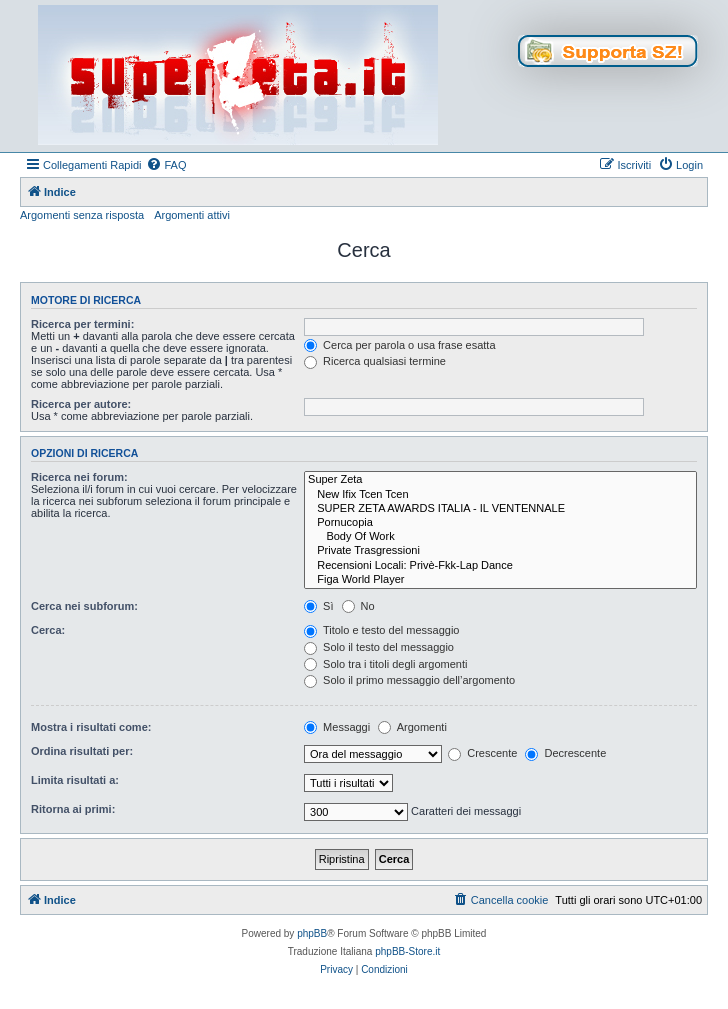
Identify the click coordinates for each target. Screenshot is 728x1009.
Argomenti (412, 727)
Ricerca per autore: (81, 404)
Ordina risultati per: (82, 751)
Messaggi (337, 727)
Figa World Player (500, 580)
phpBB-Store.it (407, 951)
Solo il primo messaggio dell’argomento (409, 680)
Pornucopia (500, 523)
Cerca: (48, 630)
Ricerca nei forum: (79, 477)
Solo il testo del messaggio (379, 647)
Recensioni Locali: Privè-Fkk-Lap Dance (500, 566)
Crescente (482, 753)
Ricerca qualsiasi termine (375, 361)
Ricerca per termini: (82, 324)
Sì (318, 606)
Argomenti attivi (192, 215)
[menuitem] (166, 165)
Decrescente (565, 753)
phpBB (312, 933)
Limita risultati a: (75, 780)
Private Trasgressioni (500, 551)
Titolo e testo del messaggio (381, 630)
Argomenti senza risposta (82, 215)
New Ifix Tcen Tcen (500, 495)
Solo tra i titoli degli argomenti (385, 664)
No (358, 606)
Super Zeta (500, 480)
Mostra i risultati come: (91, 727)
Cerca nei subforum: (84, 606)
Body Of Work (500, 537)
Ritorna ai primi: (73, 809)
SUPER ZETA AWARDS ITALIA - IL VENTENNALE (500, 509)
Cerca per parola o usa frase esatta (399, 345)
